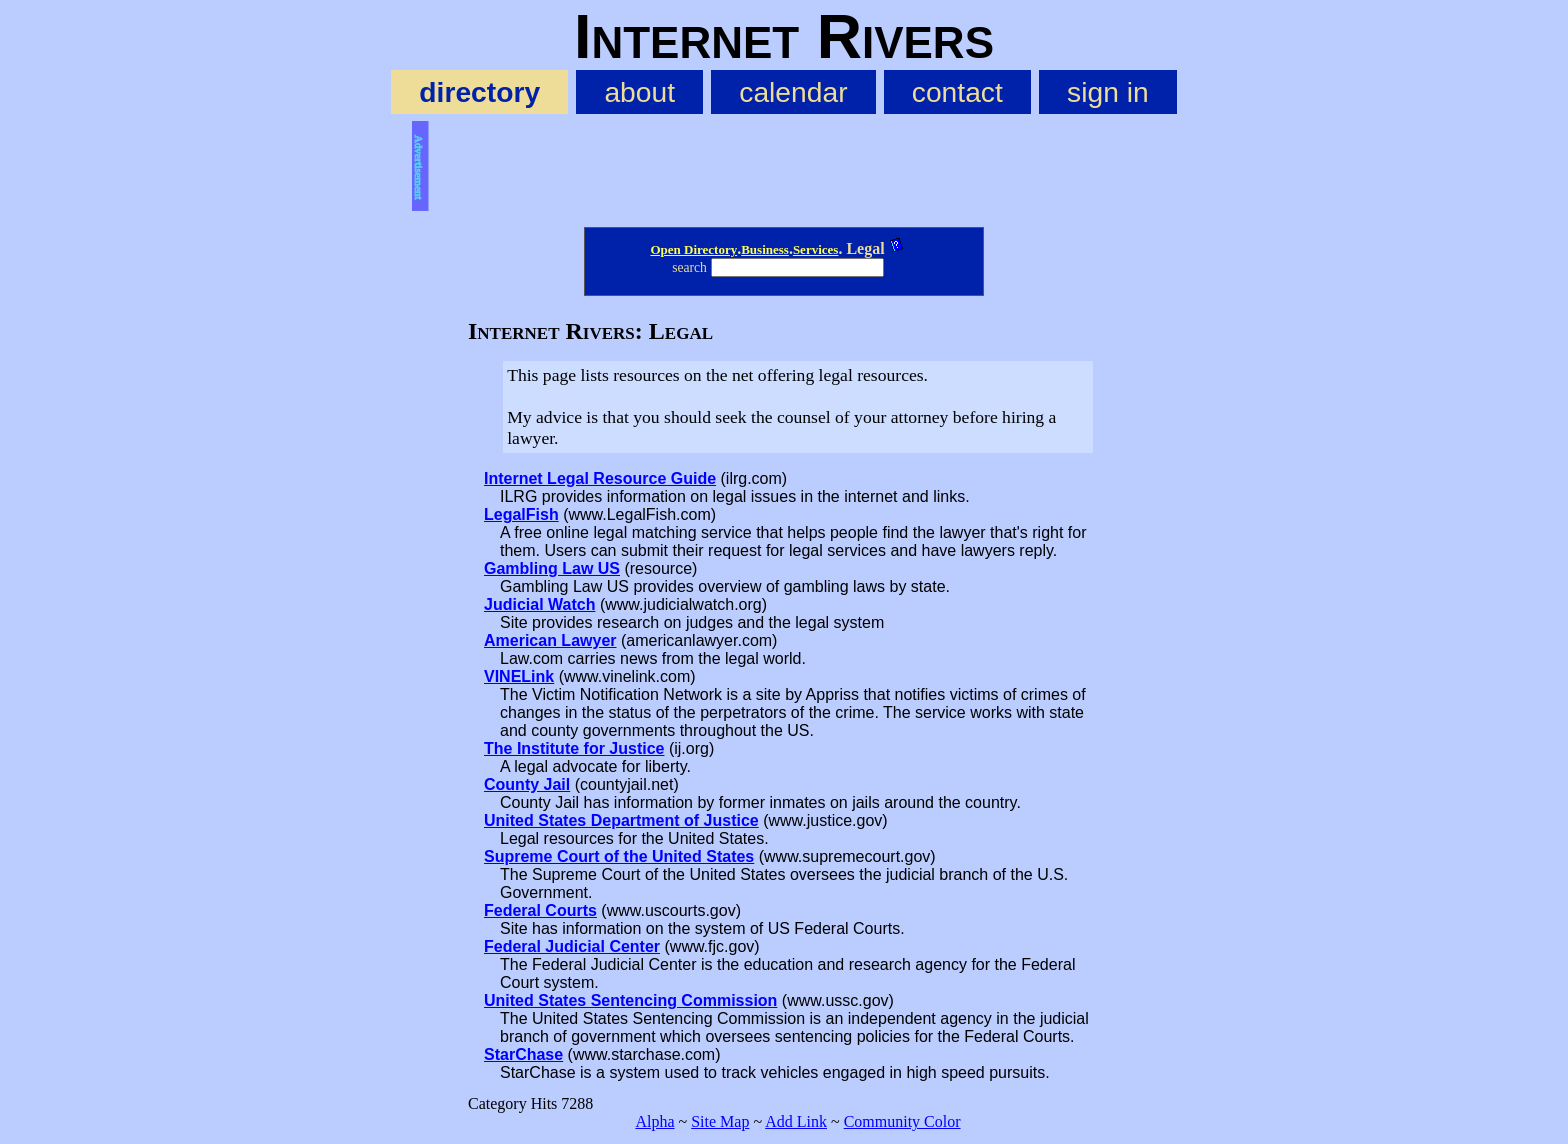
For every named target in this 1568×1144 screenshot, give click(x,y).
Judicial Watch (539, 604)
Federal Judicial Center (572, 946)
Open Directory (693, 249)
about (639, 92)
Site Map (720, 1121)
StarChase (523, 1054)
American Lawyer (550, 640)
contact (957, 92)
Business (765, 249)
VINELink (519, 676)
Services (815, 249)
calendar (793, 92)
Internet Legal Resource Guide (600, 478)
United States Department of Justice (621, 820)
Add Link (796, 1121)
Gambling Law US (552, 568)
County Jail (527, 784)
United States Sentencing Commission (630, 1000)
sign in (1108, 92)
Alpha (654, 1121)
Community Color (902, 1121)
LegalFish (521, 514)
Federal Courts (540, 910)
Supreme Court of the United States (619, 856)
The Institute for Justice (574, 748)
